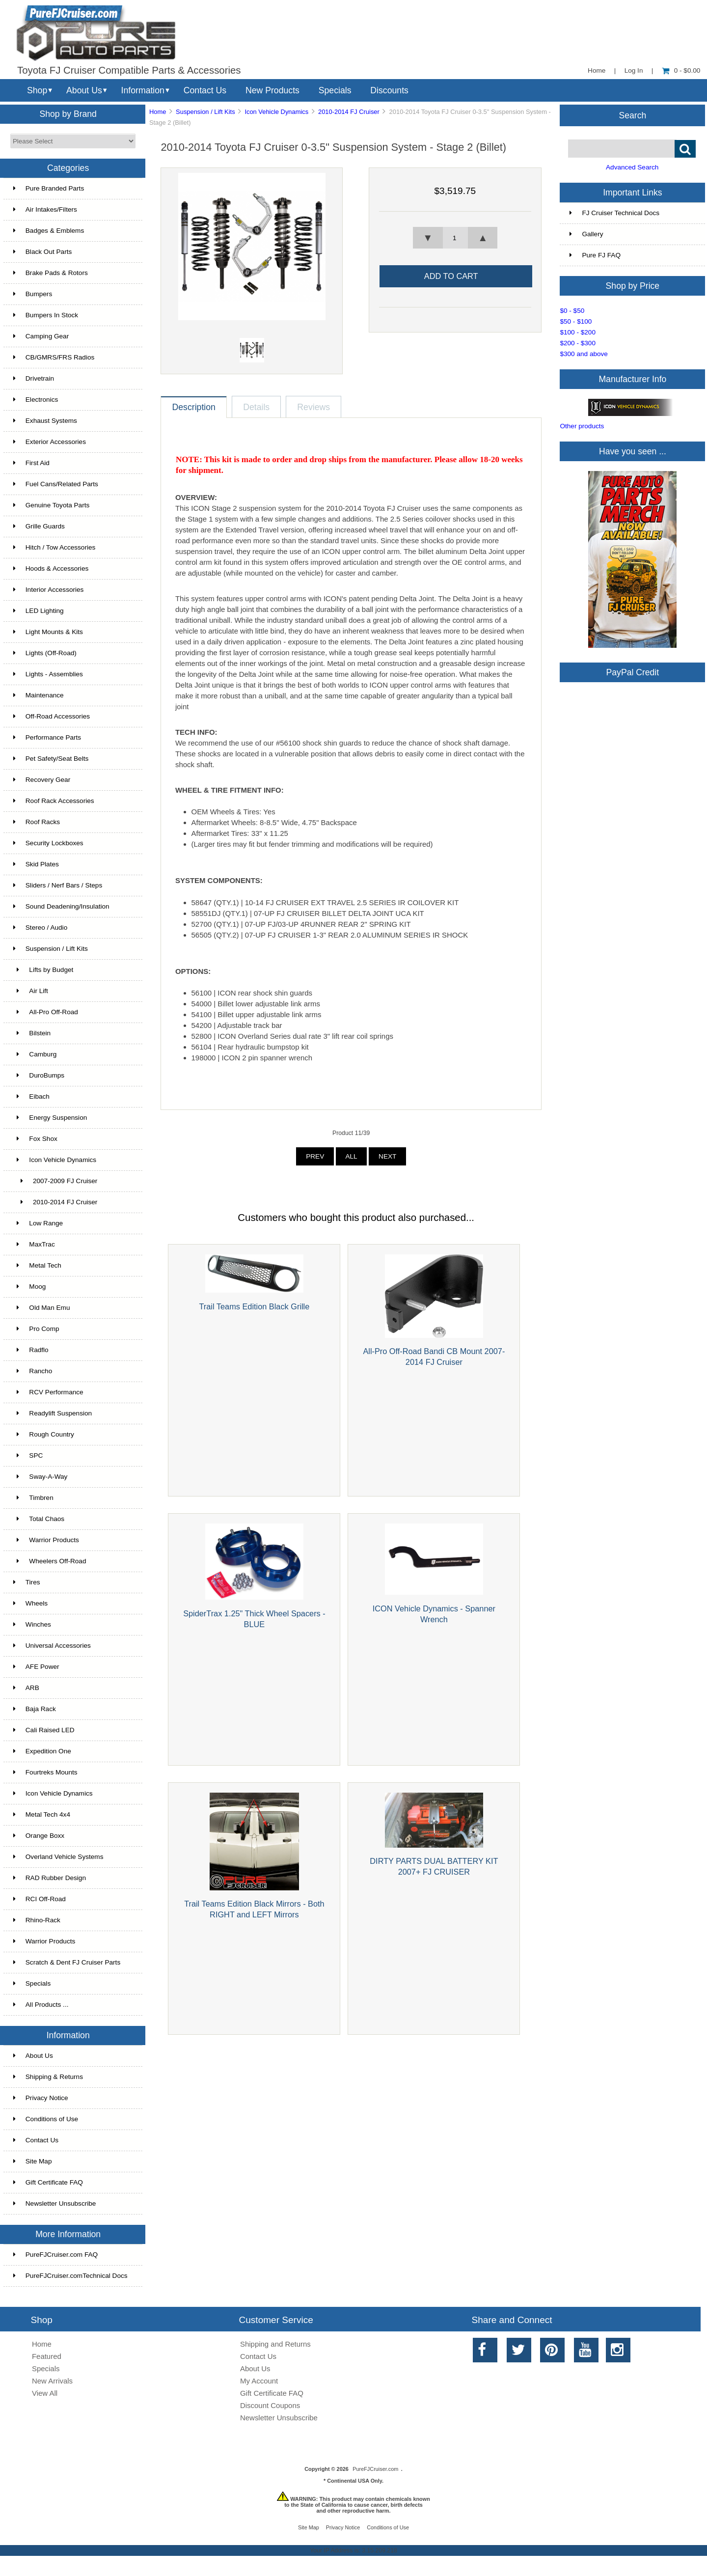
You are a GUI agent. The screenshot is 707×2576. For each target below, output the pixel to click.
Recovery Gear (41, 779)
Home (596, 70)
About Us (84, 90)
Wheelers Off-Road (49, 1561)
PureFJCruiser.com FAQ (55, 2254)
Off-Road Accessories (51, 716)
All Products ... (41, 2004)
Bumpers (32, 294)
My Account (259, 2381)
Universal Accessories (52, 1645)
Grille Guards (39, 526)
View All (44, 2393)
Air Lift (30, 991)
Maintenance (38, 695)
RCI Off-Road (39, 1899)
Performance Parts (47, 737)
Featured (46, 2356)
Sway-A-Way (40, 1476)
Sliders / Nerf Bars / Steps (57, 885)
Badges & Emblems (48, 230)
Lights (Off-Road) (45, 653)
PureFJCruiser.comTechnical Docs (70, 2275)
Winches (32, 1624)
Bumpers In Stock (45, 315)
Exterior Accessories (49, 441)
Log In (634, 70)
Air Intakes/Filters (45, 209)
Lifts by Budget (43, 969)
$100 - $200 (578, 332)
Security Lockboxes (48, 843)
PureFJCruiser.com (375, 2469)
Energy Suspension (50, 1117)
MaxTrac (34, 1244)
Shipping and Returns (275, 2344)
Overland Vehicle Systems (58, 1856)
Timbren (33, 1497)
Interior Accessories (48, 589)
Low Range (38, 1223)
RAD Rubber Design (49, 1878)
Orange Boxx (38, 1835)
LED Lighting (38, 610)
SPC (28, 1455)
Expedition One (42, 1751)
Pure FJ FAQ (595, 255)
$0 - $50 (572, 310)
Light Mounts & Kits (48, 632)
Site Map (32, 2161)
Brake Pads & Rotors (50, 273)
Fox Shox (35, 1138)
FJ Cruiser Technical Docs (614, 213)
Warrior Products (46, 1540)
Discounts (389, 90)
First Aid (31, 463)
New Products (272, 90)
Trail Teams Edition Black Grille (254, 1306)
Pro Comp (36, 1328)
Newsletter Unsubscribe (54, 2203)
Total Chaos (38, 1519)
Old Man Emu (41, 1307)
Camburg (34, 1054)
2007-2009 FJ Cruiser (55, 1181)
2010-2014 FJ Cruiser (349, 111)
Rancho (32, 1371)
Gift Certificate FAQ (48, 2182)
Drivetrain (33, 378)
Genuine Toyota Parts (51, 505)
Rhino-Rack (36, 1920)
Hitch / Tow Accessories (54, 547)
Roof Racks (36, 822)
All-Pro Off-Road (45, 1012)
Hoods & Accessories (50, 568)
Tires (26, 1582)
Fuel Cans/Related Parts (55, 484)
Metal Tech (37, 1265)
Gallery (586, 234)
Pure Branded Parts (48, 188)
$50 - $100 (576, 321)
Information (142, 90)
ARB (26, 1687)
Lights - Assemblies (48, 674)
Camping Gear (41, 336)
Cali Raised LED (44, 1730)
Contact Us (205, 90)
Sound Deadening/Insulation (61, 906)
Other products (582, 426)
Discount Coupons (270, 2405)
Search (633, 115)
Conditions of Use (45, 2119)
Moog (29, 1286)
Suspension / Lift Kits (205, 111)
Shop (37, 90)
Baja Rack (34, 1709)
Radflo (31, 1350)
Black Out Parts (42, 251)
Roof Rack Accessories (53, 800)
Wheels (30, 1603)
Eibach (31, 1096)
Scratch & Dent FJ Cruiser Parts (66, 1962)
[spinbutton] (455, 238)
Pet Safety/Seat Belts (50, 758)
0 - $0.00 (681, 70)
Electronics (35, 399)
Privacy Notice (40, 2098)
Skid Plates (36, 864)
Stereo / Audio (40, 927)
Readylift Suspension (52, 1413)
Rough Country (43, 1434)
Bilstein (32, 1033)
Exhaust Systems (45, 420)
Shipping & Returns (48, 2076)
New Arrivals (52, 2381)
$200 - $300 (578, 343)
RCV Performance (48, 1392)
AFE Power (36, 1666)
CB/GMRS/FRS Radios (54, 357)
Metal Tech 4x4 (41, 1814)
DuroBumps (38, 1075)
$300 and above (584, 354)
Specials (335, 90)
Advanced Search (632, 167)
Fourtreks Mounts (45, 1772)
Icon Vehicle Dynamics (53, 1793)
